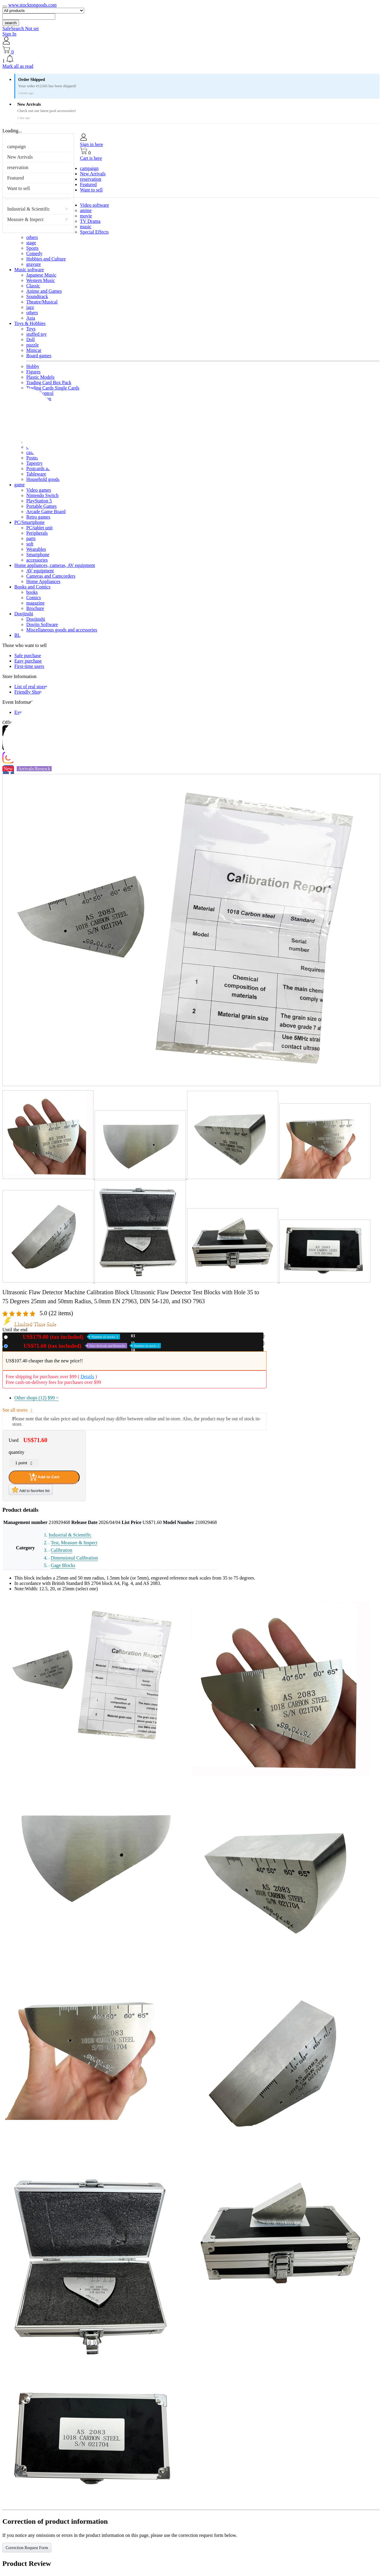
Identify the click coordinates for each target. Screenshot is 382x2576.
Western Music (40, 280)
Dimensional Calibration (74, 1557)
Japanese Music (41, 274)
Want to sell (18, 188)
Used (85, 1345)
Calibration (61, 1550)
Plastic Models (40, 377)
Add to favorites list (31, 1489)
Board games (38, 355)
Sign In (9, 33)
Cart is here (91, 158)
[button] (191, 59)
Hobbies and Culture (46, 258)
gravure (33, 264)
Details (87, 1376)
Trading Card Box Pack (48, 382)
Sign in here (91, 144)
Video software (94, 205)
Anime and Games (44, 291)
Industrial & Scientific (28, 208)
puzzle (32, 344)
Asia (30, 318)
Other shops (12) (36, 1397)
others (32, 237)
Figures (33, 371)
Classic (33, 285)
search (11, 23)
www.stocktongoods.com (32, 4)
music (85, 226)
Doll (30, 339)
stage (31, 242)
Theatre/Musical (42, 301)
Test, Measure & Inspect (74, 1542)
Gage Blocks (63, 1565)
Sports (32, 248)
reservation (17, 167)
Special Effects (94, 231)
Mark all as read (17, 66)
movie (86, 215)
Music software (29, 269)
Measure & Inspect (25, 219)
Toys (31, 328)
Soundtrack (37, 296)
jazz (30, 307)
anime (86, 210)
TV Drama (90, 221)
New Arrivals (20, 157)
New (65, 1336)
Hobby (32, 366)
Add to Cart (44, 1477)
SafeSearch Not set (20, 28)
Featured (15, 177)
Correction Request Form (27, 2548)
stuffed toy (36, 334)
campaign (16, 146)
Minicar (33, 350)
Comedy (34, 253)
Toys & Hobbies (30, 323)
